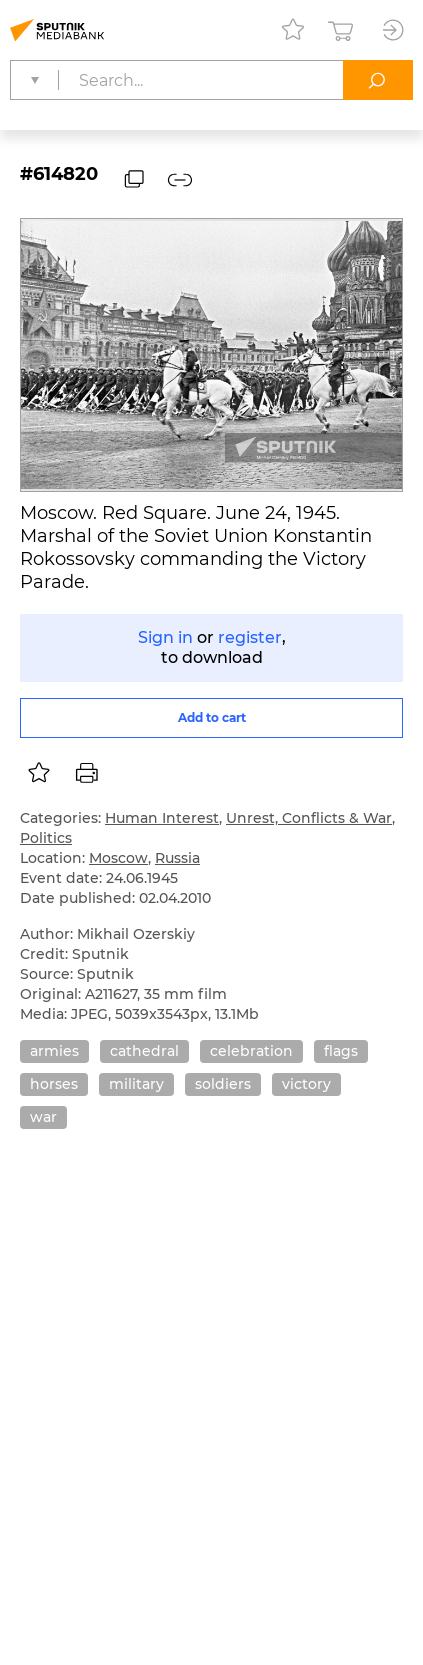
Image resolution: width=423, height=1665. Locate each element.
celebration (251, 1051)
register (250, 637)
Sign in (165, 637)
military (136, 1084)
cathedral (144, 1051)
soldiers (223, 1084)
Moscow (118, 858)
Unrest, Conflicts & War (309, 818)
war (43, 1117)
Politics (46, 838)
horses (54, 1084)
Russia (177, 858)
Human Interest (162, 818)
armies (54, 1051)
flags (341, 1051)
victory (306, 1084)
